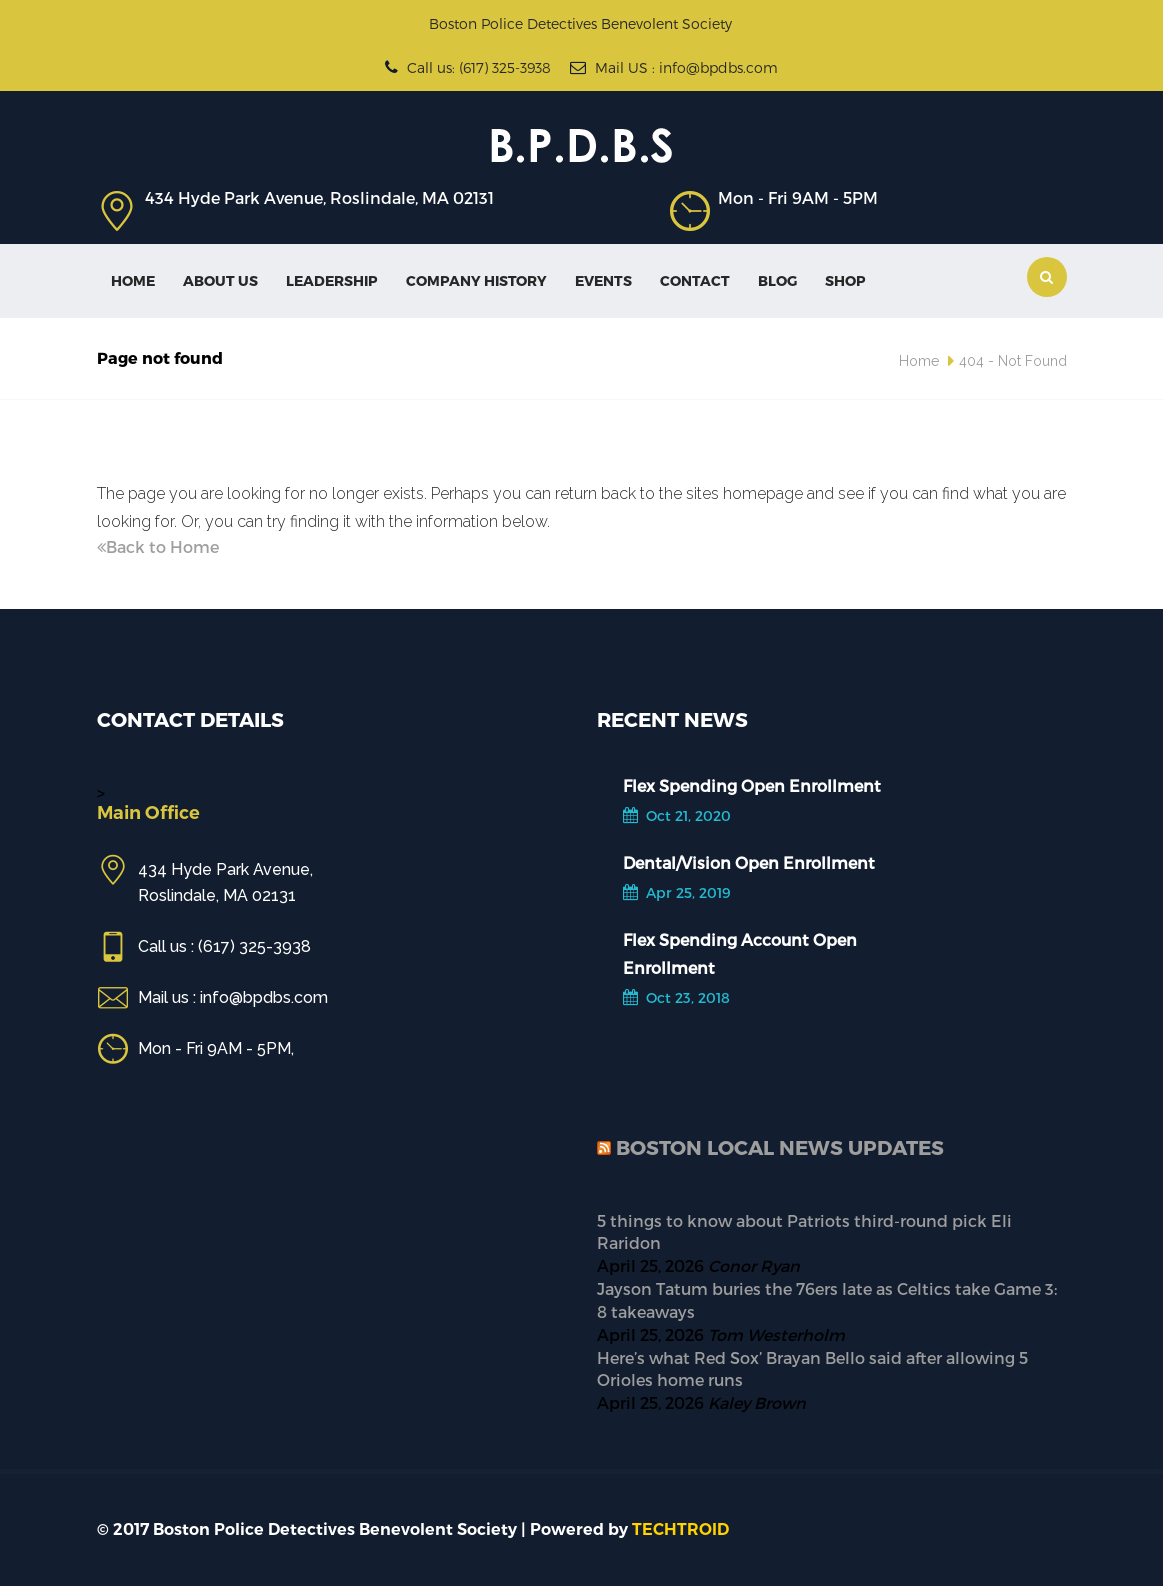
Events (603, 280)
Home (133, 280)
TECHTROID (680, 1529)
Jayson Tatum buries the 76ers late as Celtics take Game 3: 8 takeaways (827, 1300)
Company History (476, 280)
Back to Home (158, 546)
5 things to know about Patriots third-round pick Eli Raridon (804, 1232)
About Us (220, 280)
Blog (777, 280)
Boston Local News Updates (780, 1147)
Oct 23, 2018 (676, 997)
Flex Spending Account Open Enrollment (740, 953)
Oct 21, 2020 (677, 815)
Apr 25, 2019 (677, 892)
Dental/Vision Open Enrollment (749, 862)
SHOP (845, 280)
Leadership (332, 280)
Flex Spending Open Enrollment (752, 785)
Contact (695, 280)
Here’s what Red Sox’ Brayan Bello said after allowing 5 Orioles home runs (812, 1369)
